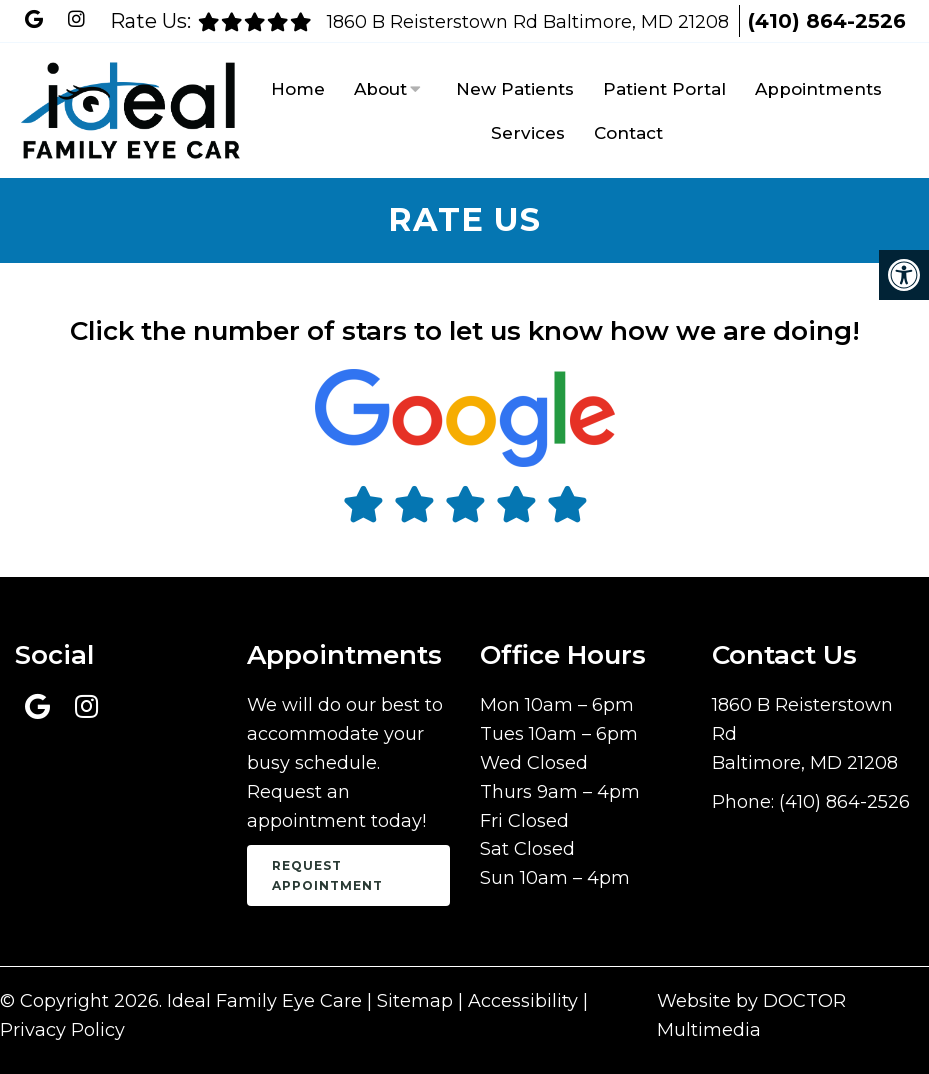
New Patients (515, 89)
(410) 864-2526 (827, 21)
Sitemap (415, 1001)
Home (298, 89)
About (380, 89)
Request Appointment (327, 875)
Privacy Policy (62, 1030)
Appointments (818, 89)
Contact (628, 133)
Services (528, 133)
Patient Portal (664, 89)
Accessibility (523, 1001)
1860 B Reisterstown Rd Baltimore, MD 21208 (530, 22)
